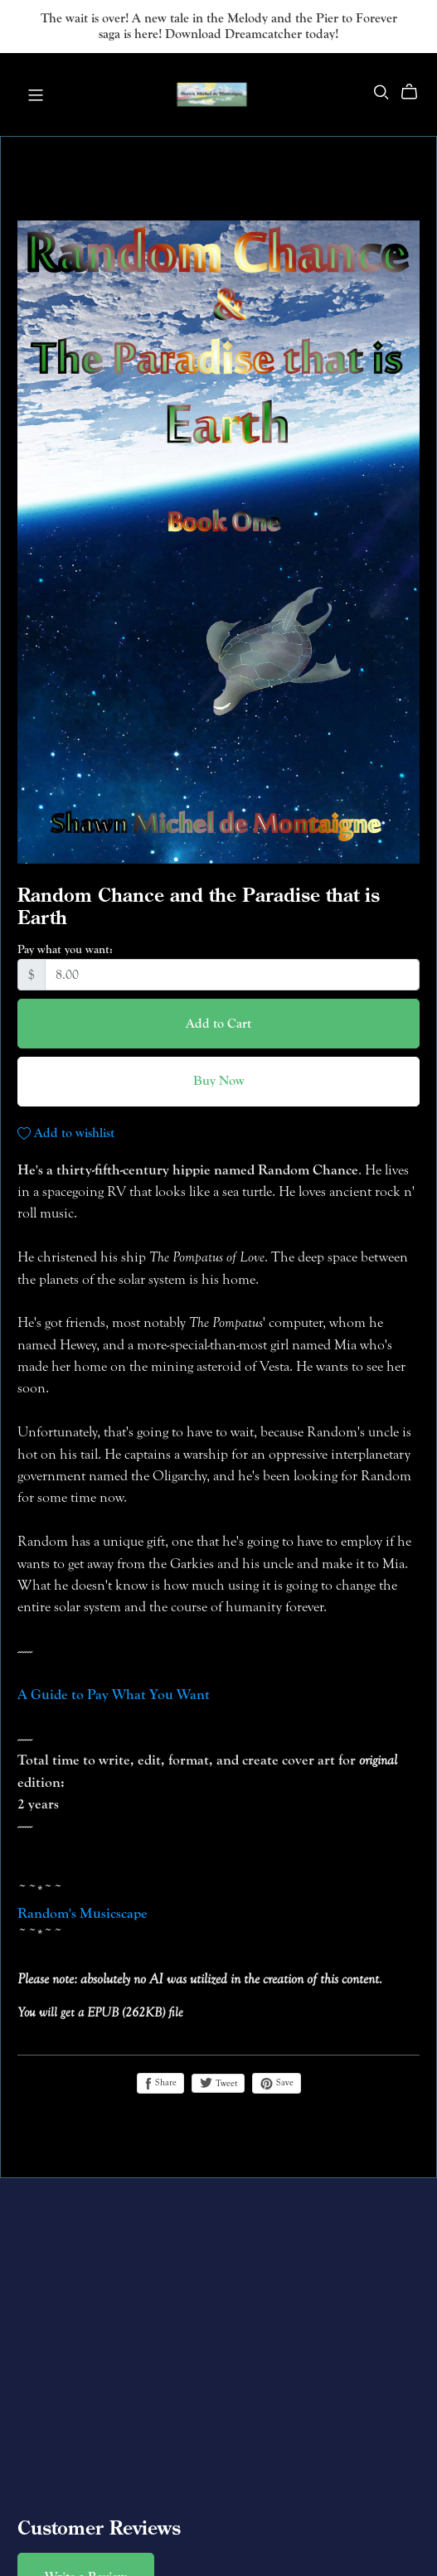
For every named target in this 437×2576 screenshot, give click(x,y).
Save (277, 2083)
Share (160, 2083)
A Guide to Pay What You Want (113, 1694)
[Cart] (416, 92)
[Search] (381, 91)
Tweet (218, 2083)
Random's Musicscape (82, 1913)
